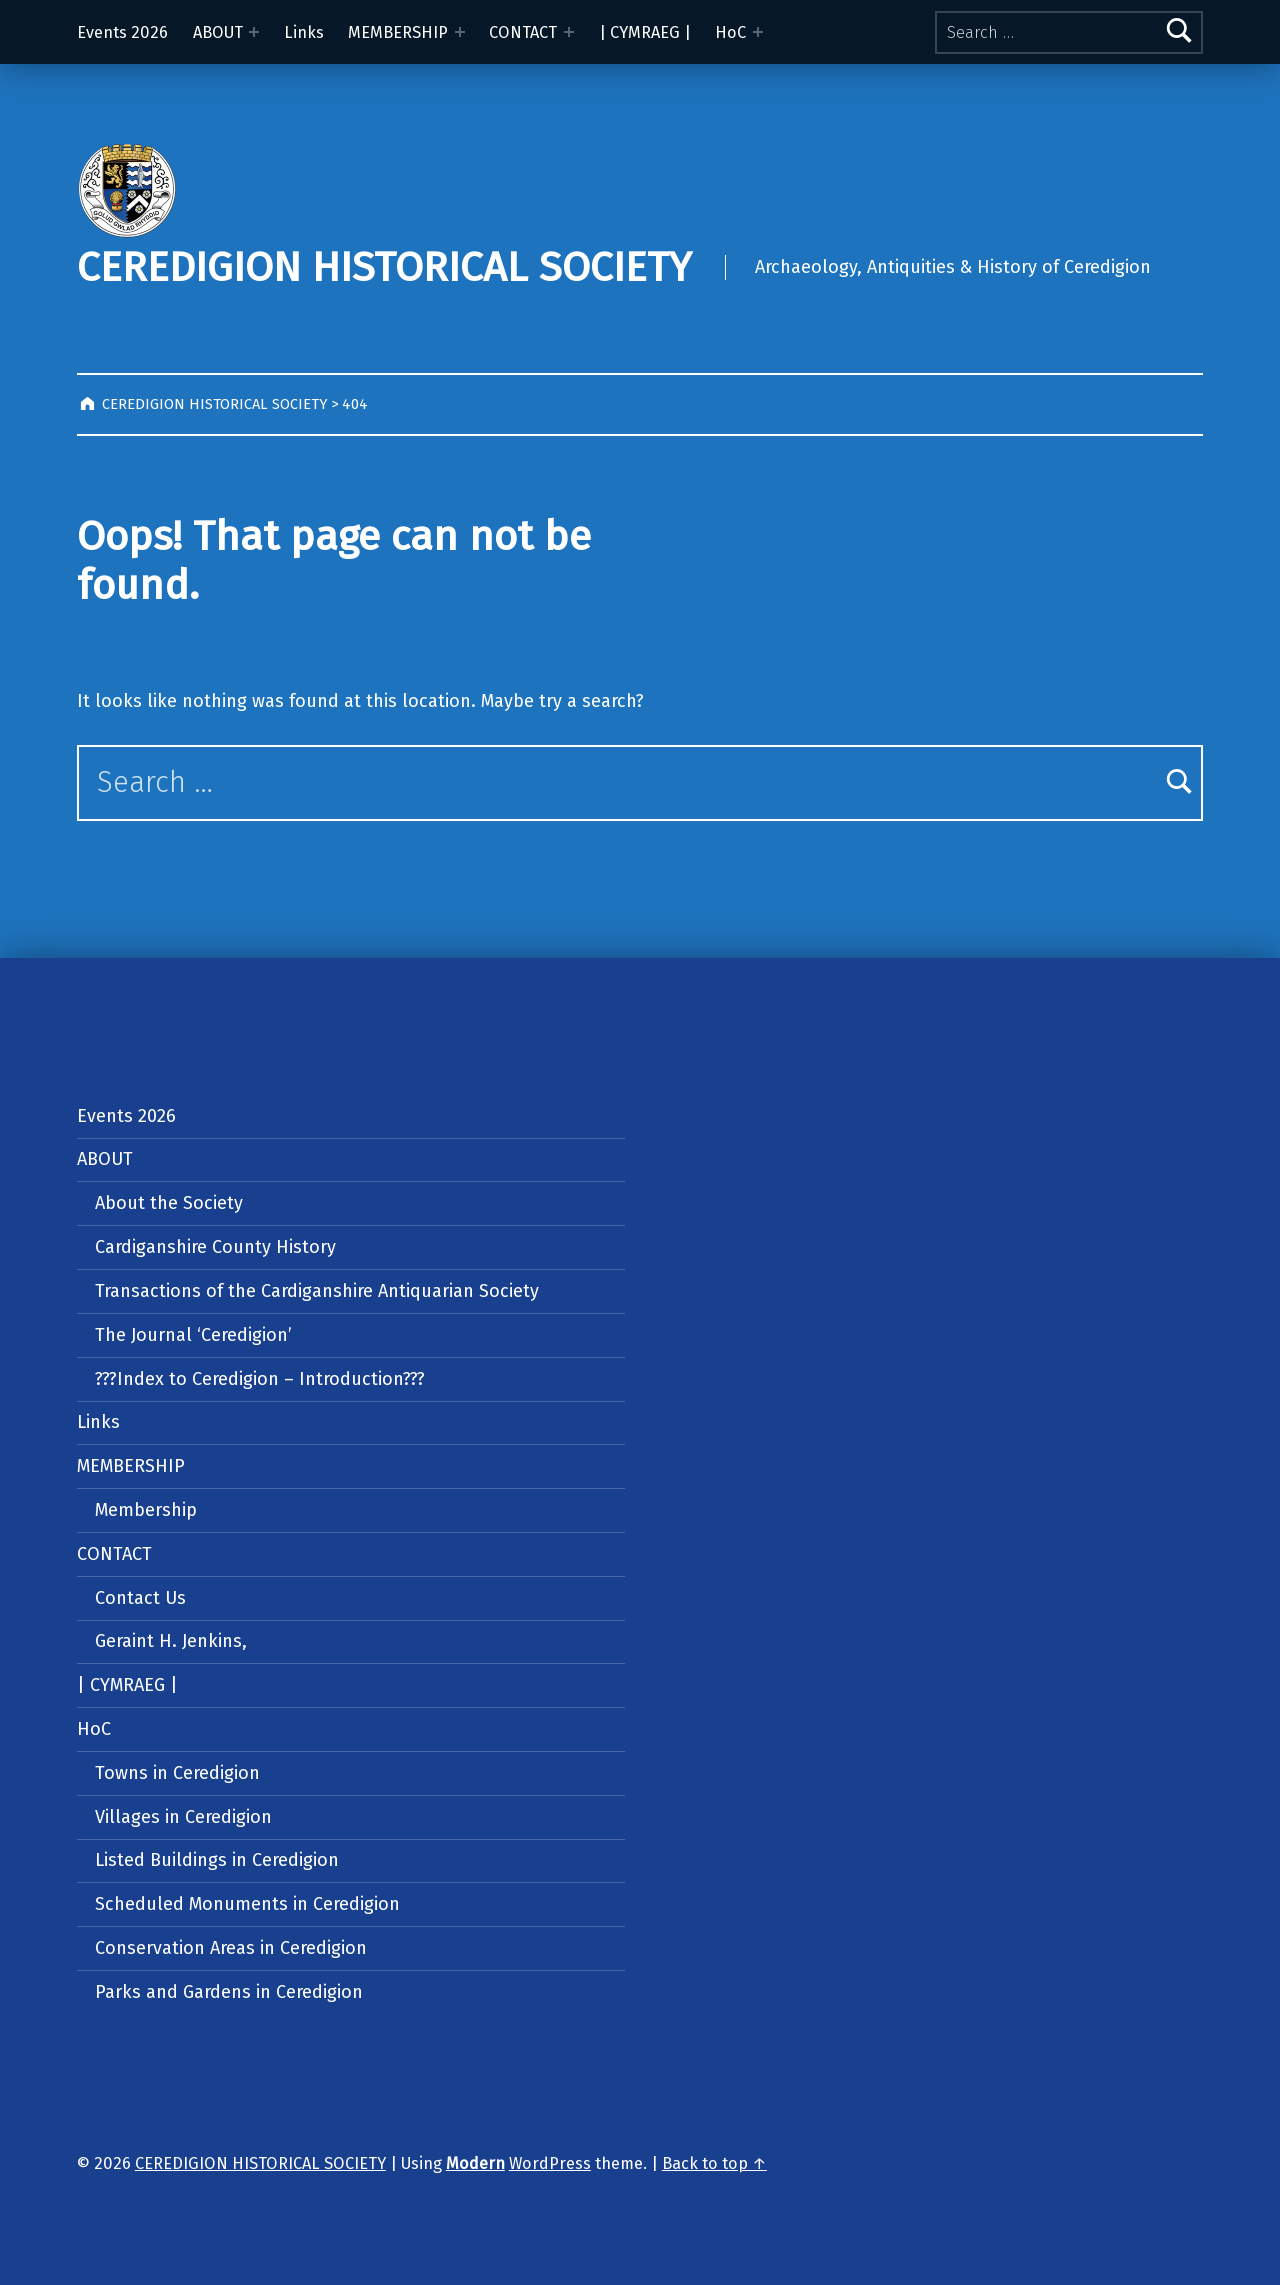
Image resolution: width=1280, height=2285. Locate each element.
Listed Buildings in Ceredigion (217, 1860)
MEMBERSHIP (398, 32)
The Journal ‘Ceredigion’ (193, 1335)
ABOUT (218, 32)
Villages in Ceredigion (183, 1817)
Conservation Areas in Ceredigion (231, 1948)
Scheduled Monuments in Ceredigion (247, 1904)
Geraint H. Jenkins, (171, 1641)
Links (304, 32)
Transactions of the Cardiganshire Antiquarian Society (317, 1291)
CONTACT (523, 32)
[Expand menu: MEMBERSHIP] (460, 32)
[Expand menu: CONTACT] (569, 32)
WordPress (550, 2163)
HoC (730, 32)
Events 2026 (122, 32)
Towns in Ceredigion (177, 1773)
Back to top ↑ (714, 2163)
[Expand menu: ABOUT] (254, 32)
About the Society (169, 1203)
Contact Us (140, 1598)
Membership (146, 1510)
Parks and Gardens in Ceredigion (229, 1992)
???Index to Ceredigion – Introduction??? (260, 1379)
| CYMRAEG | (645, 32)
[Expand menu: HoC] (758, 32)
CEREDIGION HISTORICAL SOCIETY (384, 267)
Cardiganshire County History (215, 1247)
